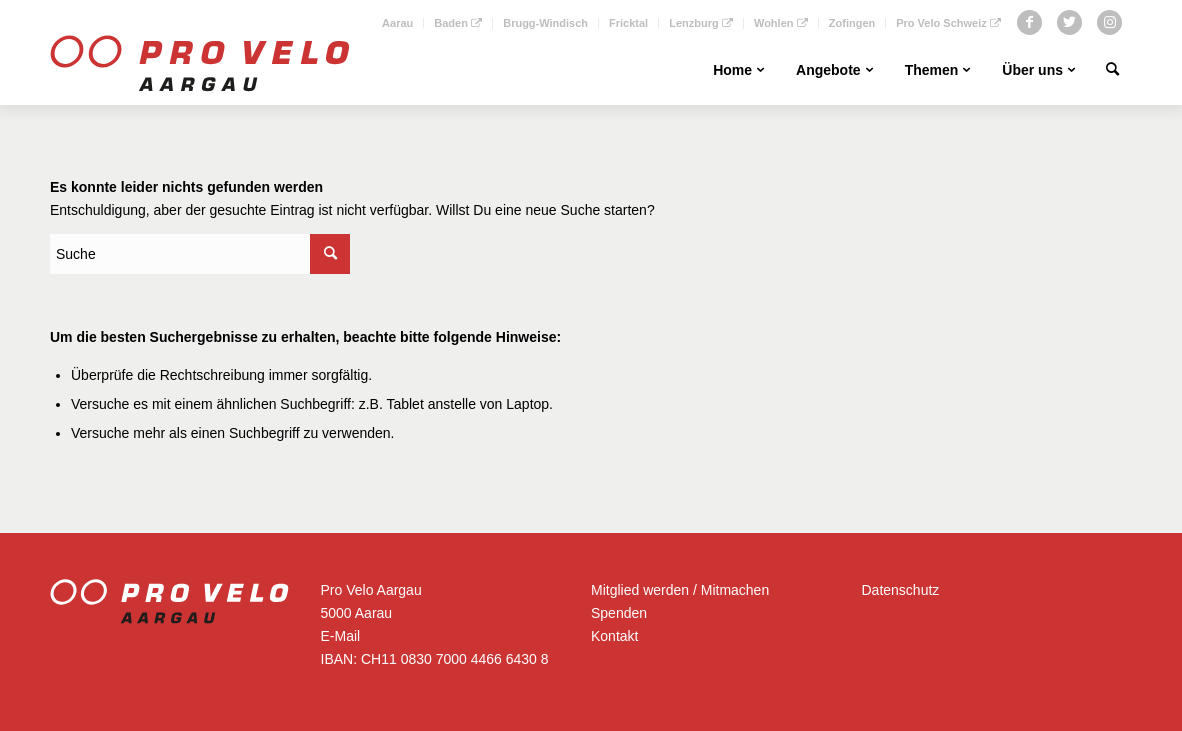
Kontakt (614, 636)
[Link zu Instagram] (1109, 22)
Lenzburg (701, 23)
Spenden (619, 613)
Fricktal (628, 23)
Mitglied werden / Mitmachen (680, 590)
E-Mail (341, 636)
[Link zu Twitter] (1069, 22)
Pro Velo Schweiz (948, 23)
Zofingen (852, 23)
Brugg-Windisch (545, 23)
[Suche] (1112, 70)
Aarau (397, 23)
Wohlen (781, 23)
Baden (458, 23)
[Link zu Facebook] (1029, 22)
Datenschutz (901, 590)
